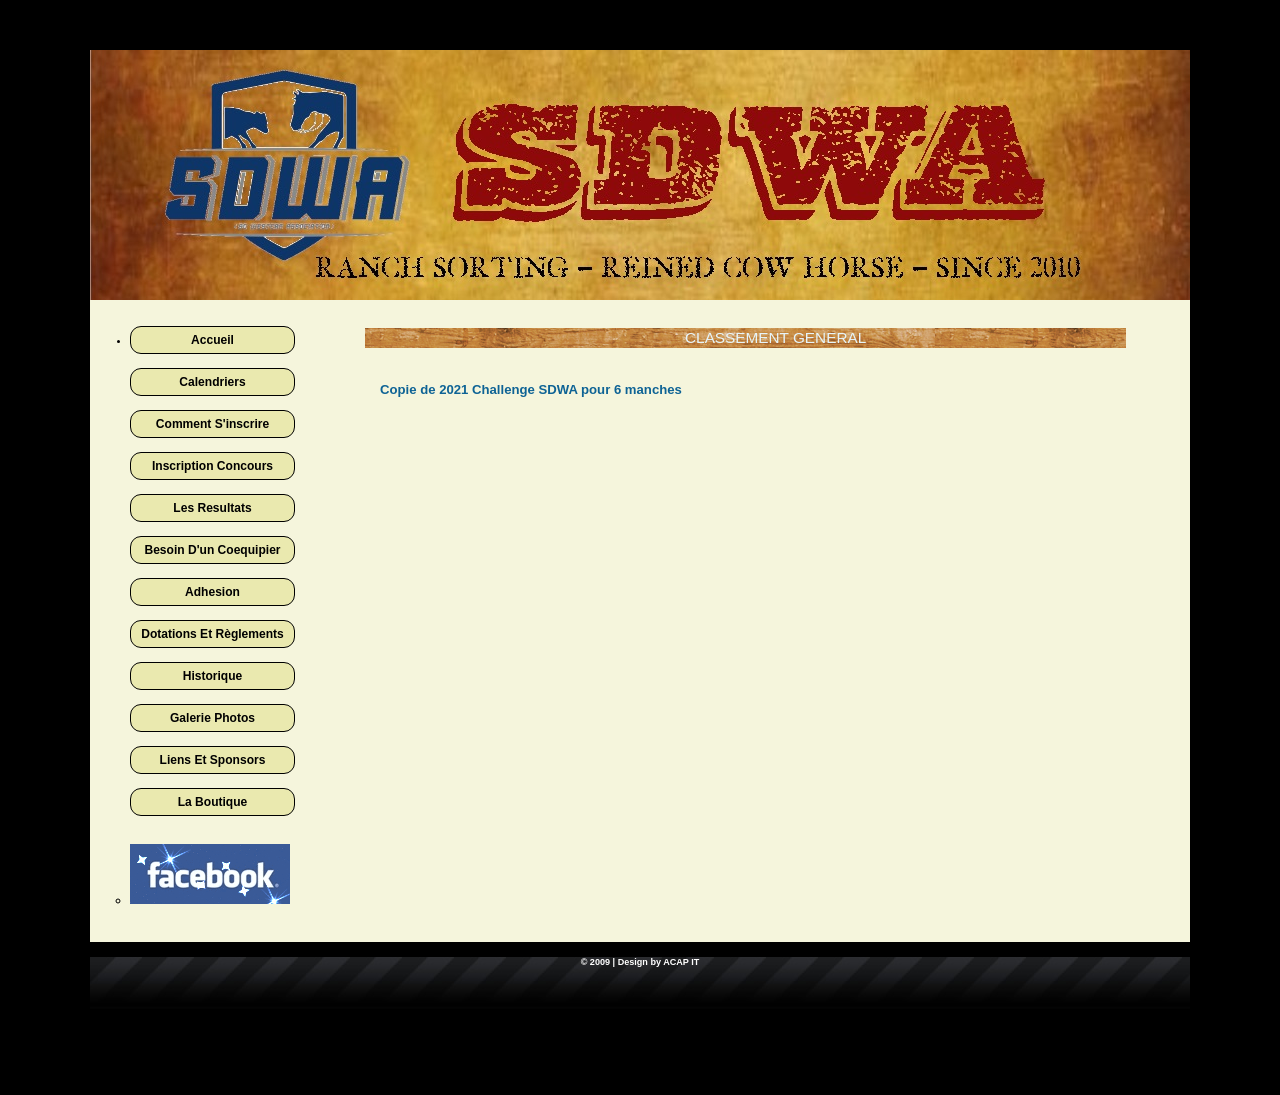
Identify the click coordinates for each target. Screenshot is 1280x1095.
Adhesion (212, 592)
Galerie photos (212, 718)
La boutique (213, 802)
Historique (213, 676)
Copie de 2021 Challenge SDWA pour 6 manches (531, 389)
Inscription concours (212, 466)
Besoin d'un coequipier (212, 550)
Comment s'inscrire (212, 424)
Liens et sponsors (213, 760)
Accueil (212, 340)
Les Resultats (212, 508)
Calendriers (212, 382)
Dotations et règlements (212, 634)
